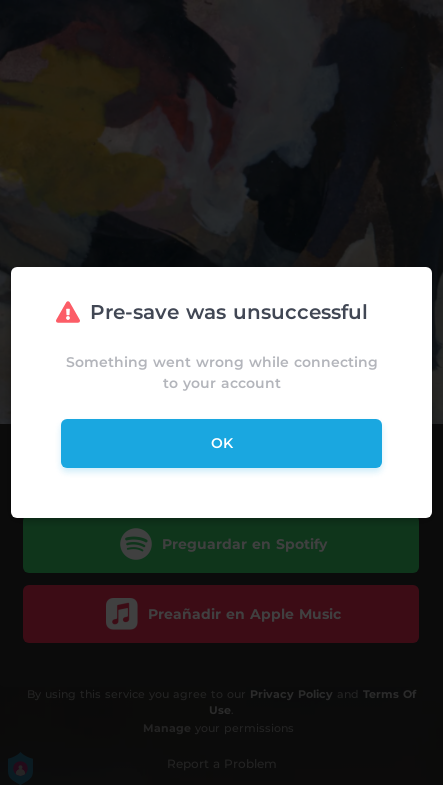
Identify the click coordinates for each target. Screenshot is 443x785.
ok (222, 443)
